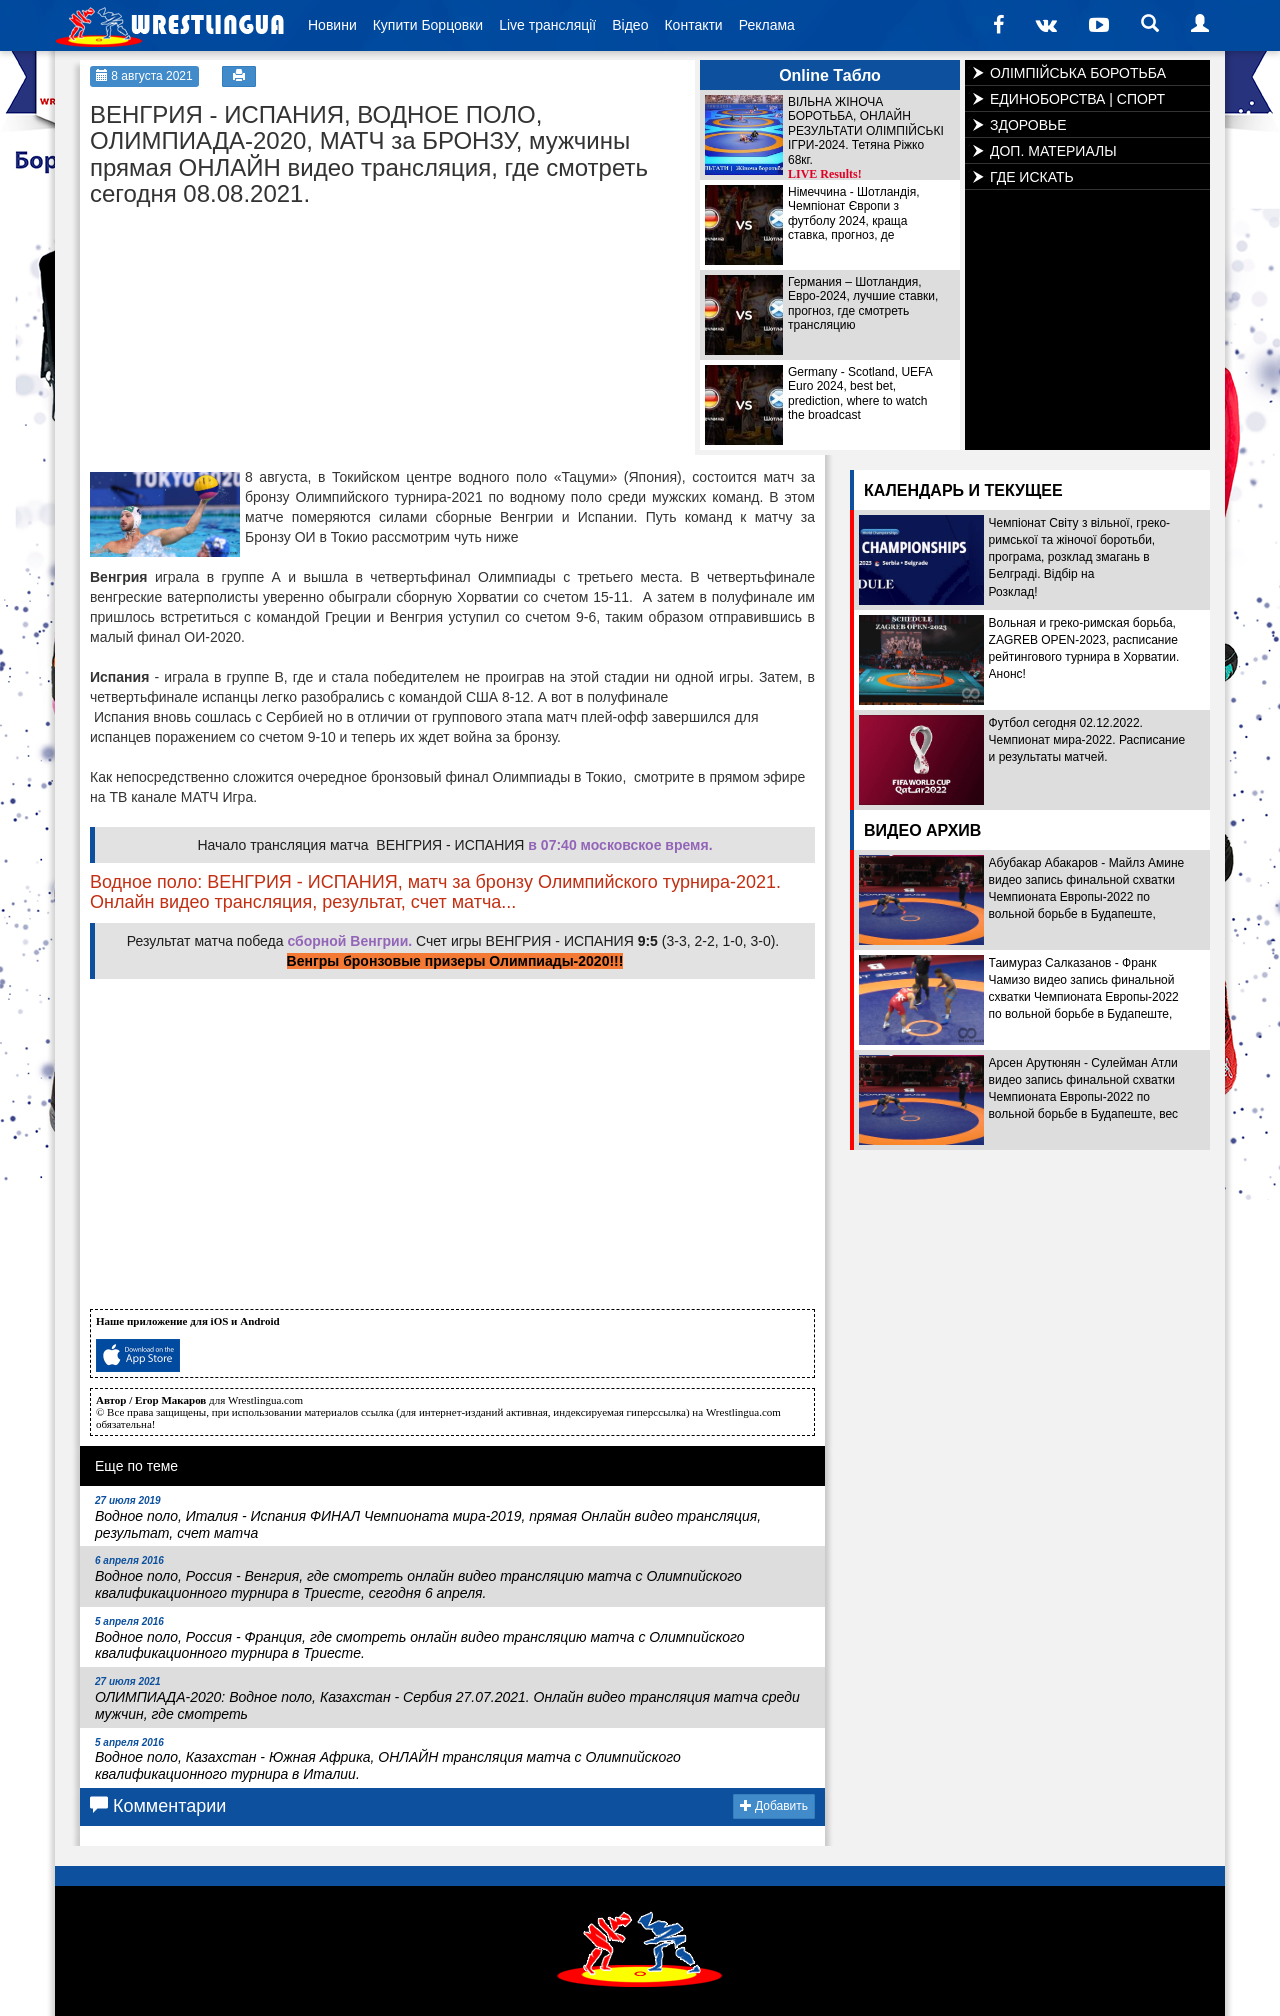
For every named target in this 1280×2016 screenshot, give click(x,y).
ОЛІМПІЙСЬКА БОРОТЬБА (1078, 73)
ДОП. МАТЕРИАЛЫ (1053, 151)
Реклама (767, 25)
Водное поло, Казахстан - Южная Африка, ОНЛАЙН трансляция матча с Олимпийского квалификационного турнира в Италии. (388, 1760)
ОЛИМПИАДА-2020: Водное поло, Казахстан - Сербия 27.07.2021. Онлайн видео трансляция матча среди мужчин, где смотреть (447, 1699)
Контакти (693, 25)
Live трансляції (547, 25)
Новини (332, 25)
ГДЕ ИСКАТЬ (1032, 177)
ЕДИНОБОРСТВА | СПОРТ (1077, 99)
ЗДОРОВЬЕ (1028, 125)
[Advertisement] (240, 342)
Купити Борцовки (428, 25)
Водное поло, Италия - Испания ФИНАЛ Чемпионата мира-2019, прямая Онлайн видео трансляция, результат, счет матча (428, 1518)
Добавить (774, 1806)
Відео (630, 25)
